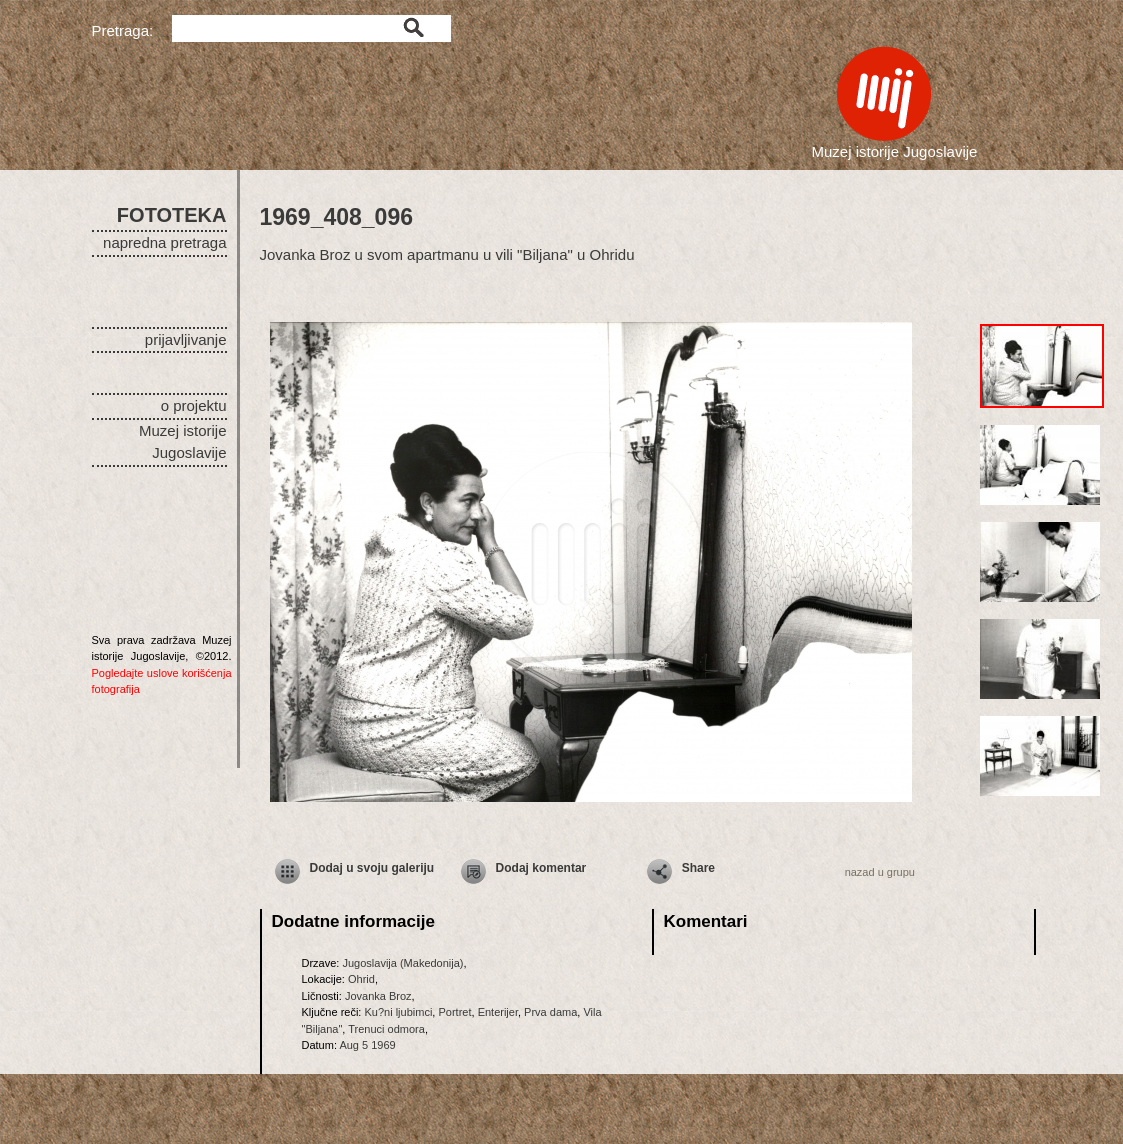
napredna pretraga (164, 242)
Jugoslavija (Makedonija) (402, 963)
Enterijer (498, 1012)
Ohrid (361, 979)
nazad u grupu (880, 872)
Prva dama (550, 1012)
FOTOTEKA (172, 215)
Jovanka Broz (378, 996)
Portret (454, 1012)
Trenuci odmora (386, 1029)
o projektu (194, 405)
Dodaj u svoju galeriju (372, 868)
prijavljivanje (186, 339)
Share (698, 868)
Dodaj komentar (541, 868)
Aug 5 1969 (367, 1045)
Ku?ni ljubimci (398, 1012)
